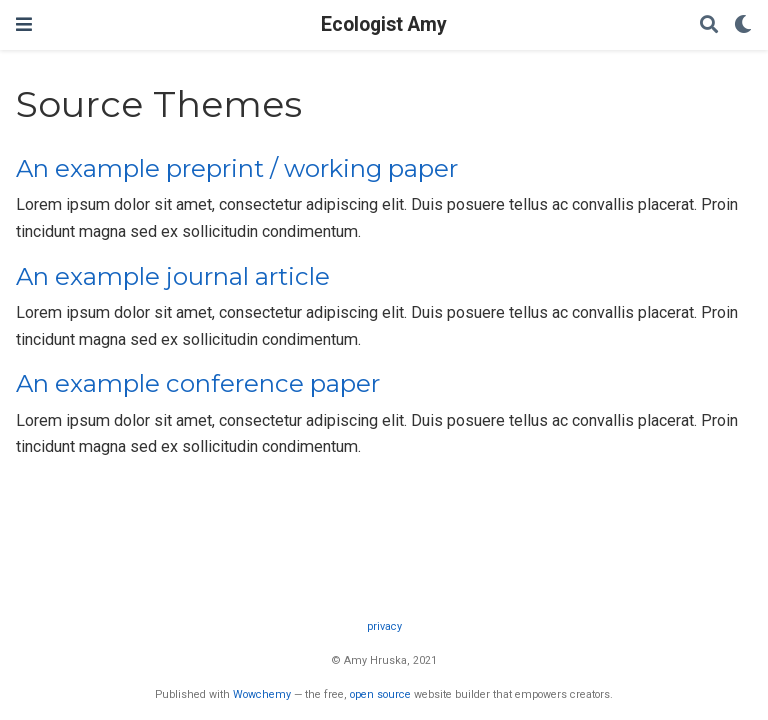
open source (380, 694)
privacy (384, 626)
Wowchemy (262, 694)
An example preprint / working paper (237, 168)
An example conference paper (198, 383)
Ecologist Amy (384, 24)
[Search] (709, 25)
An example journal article (173, 276)
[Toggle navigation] (24, 24)
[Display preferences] (743, 25)
